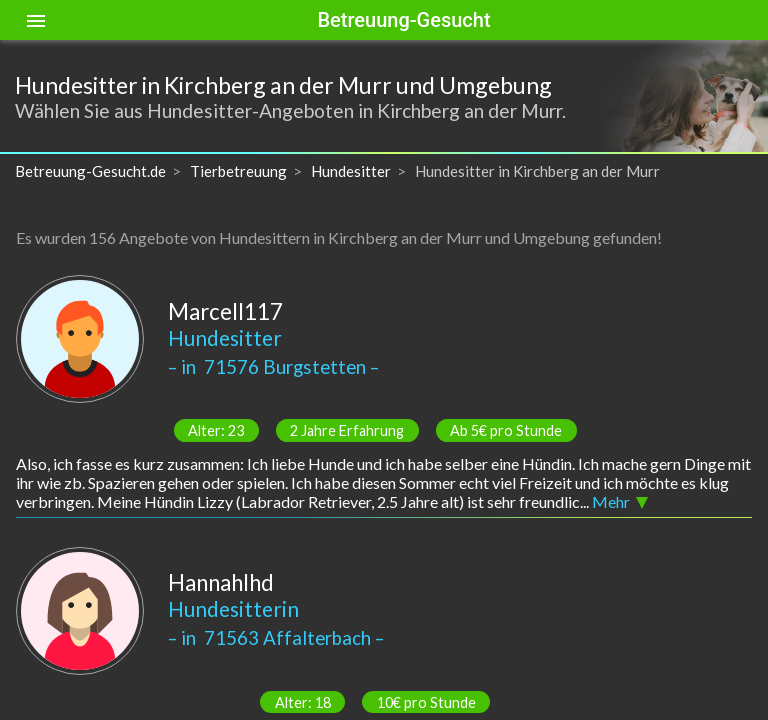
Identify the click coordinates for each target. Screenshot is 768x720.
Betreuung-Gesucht (403, 20)
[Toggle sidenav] (36, 20)
